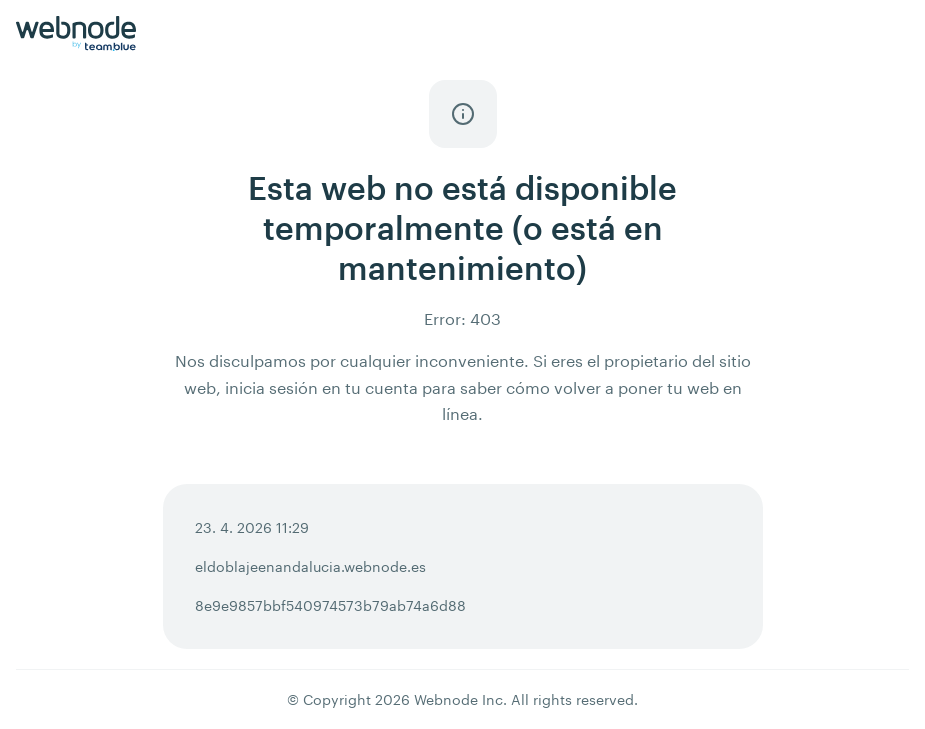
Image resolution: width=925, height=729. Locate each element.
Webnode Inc (458, 699)
